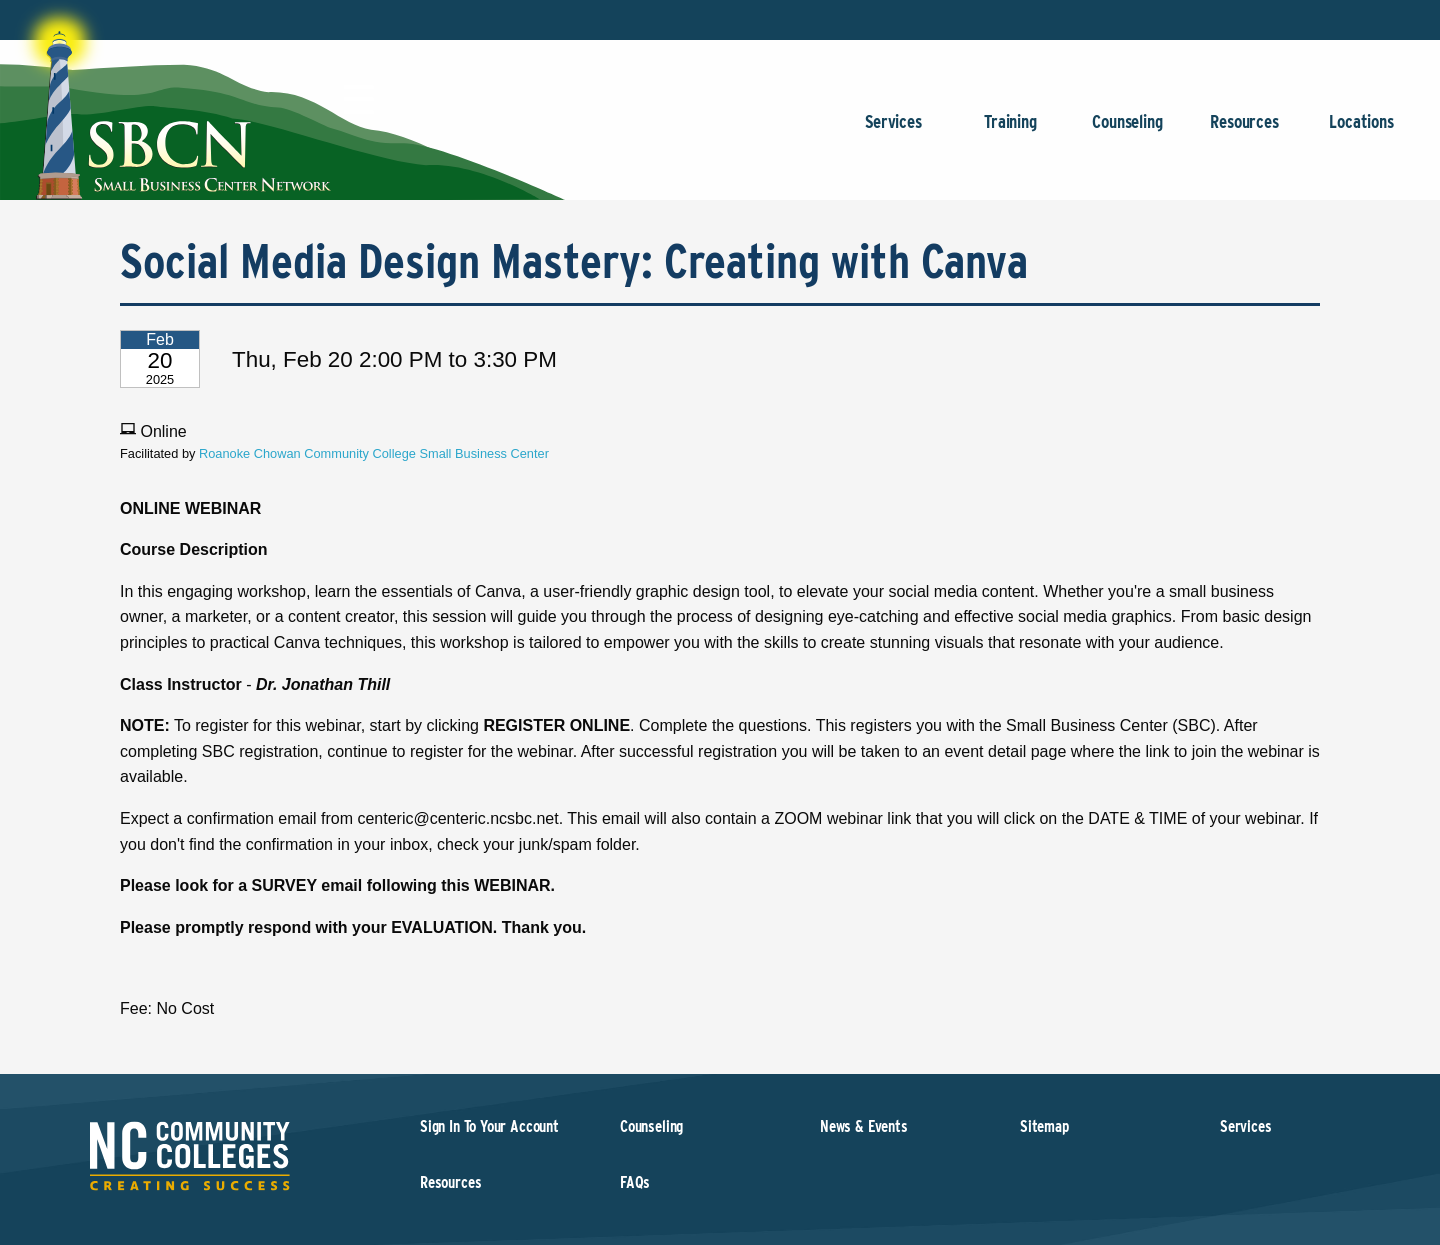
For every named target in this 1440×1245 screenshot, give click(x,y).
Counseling (1127, 131)
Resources (1244, 131)
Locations (1361, 131)
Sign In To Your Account (489, 1126)
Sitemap (1044, 1126)
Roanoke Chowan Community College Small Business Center (374, 453)
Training (1010, 131)
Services (893, 131)
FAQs (635, 1182)
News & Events (864, 1126)
